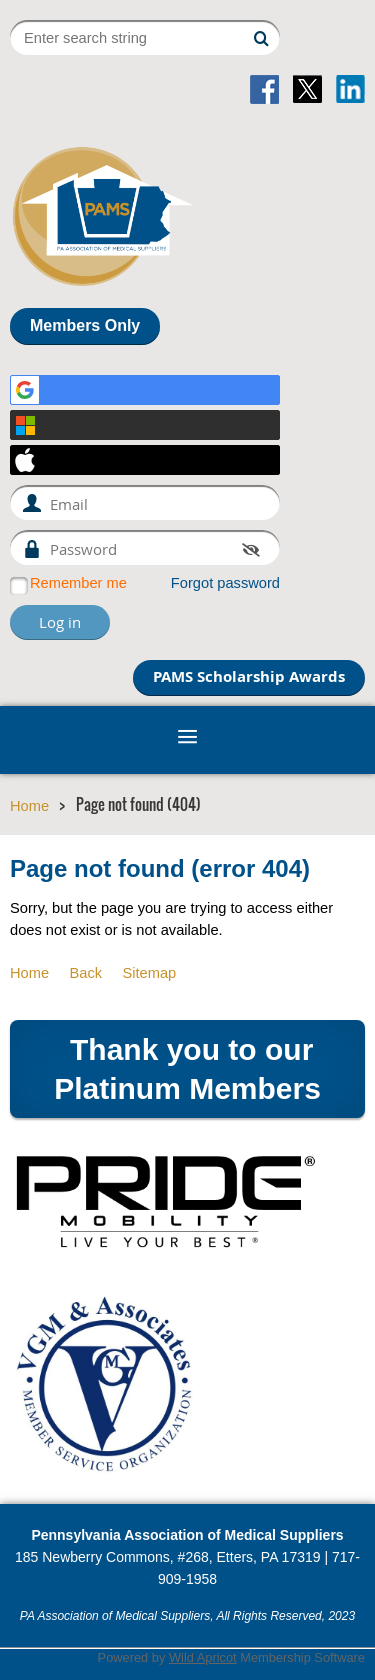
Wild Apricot (203, 1657)
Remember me (78, 583)
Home (29, 806)
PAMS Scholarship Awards (249, 676)
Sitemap (149, 973)
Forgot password (225, 583)
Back (85, 973)
